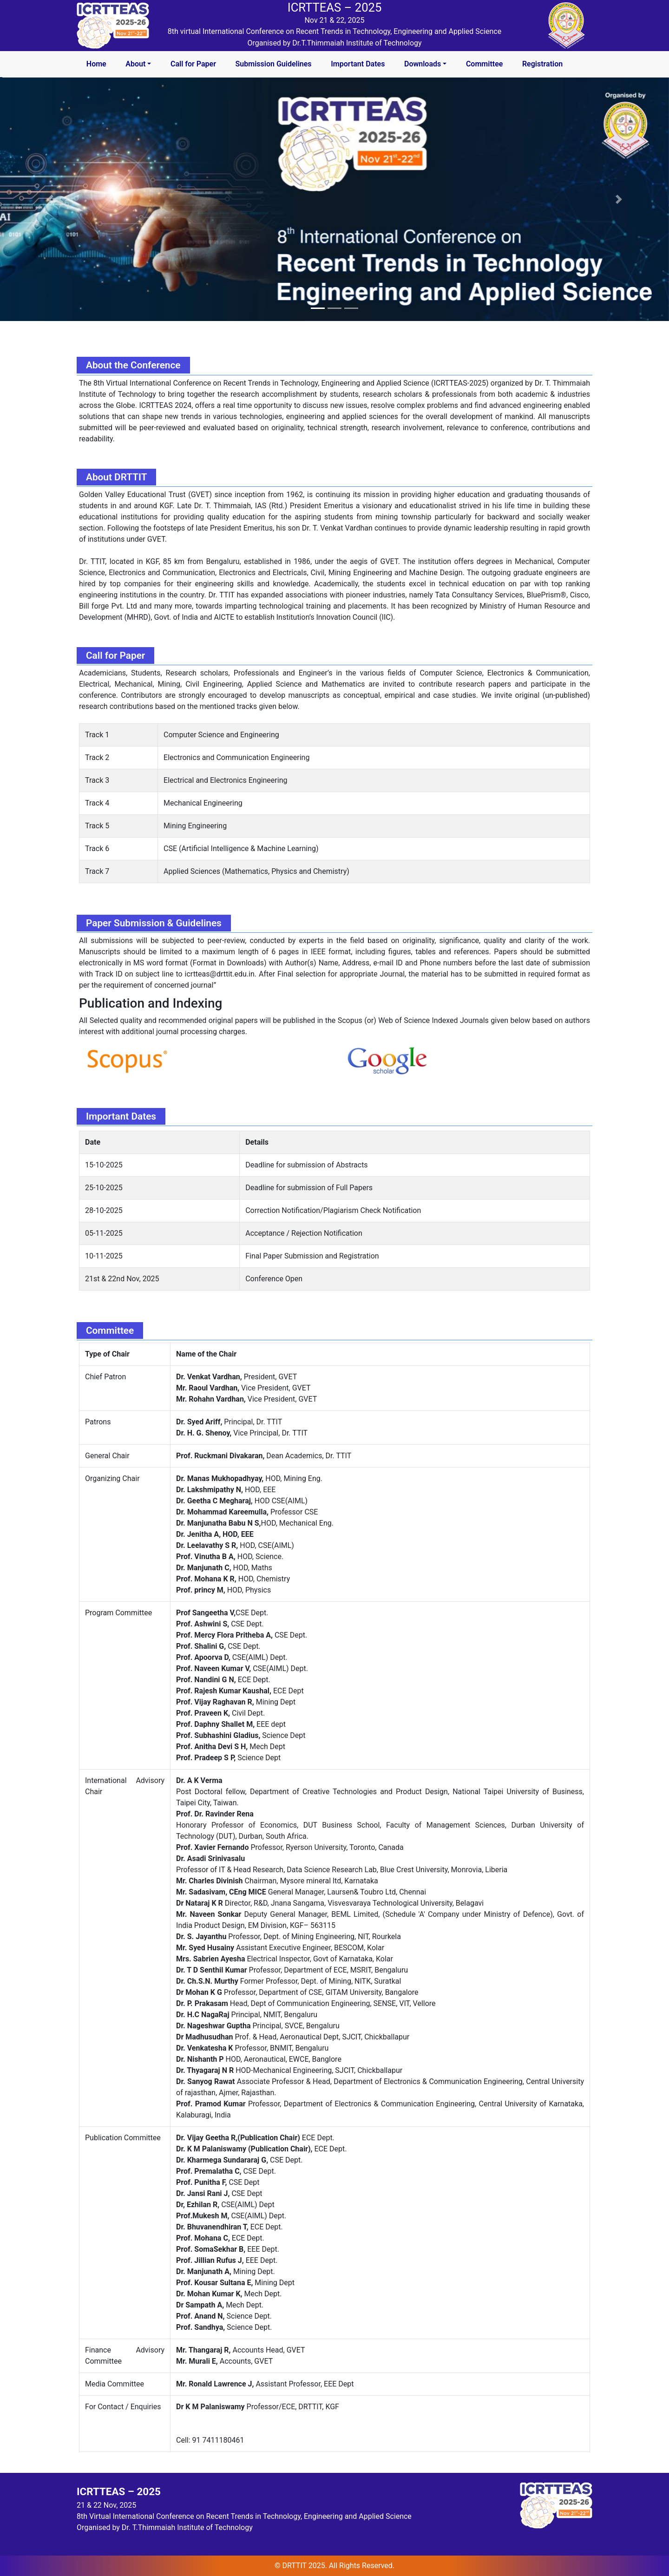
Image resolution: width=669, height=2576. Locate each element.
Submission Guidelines (274, 63)
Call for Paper (193, 63)
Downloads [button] (422, 63)
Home (96, 63)
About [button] (135, 63)
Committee (484, 63)
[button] (50, 199)
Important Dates (358, 63)
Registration (542, 63)
